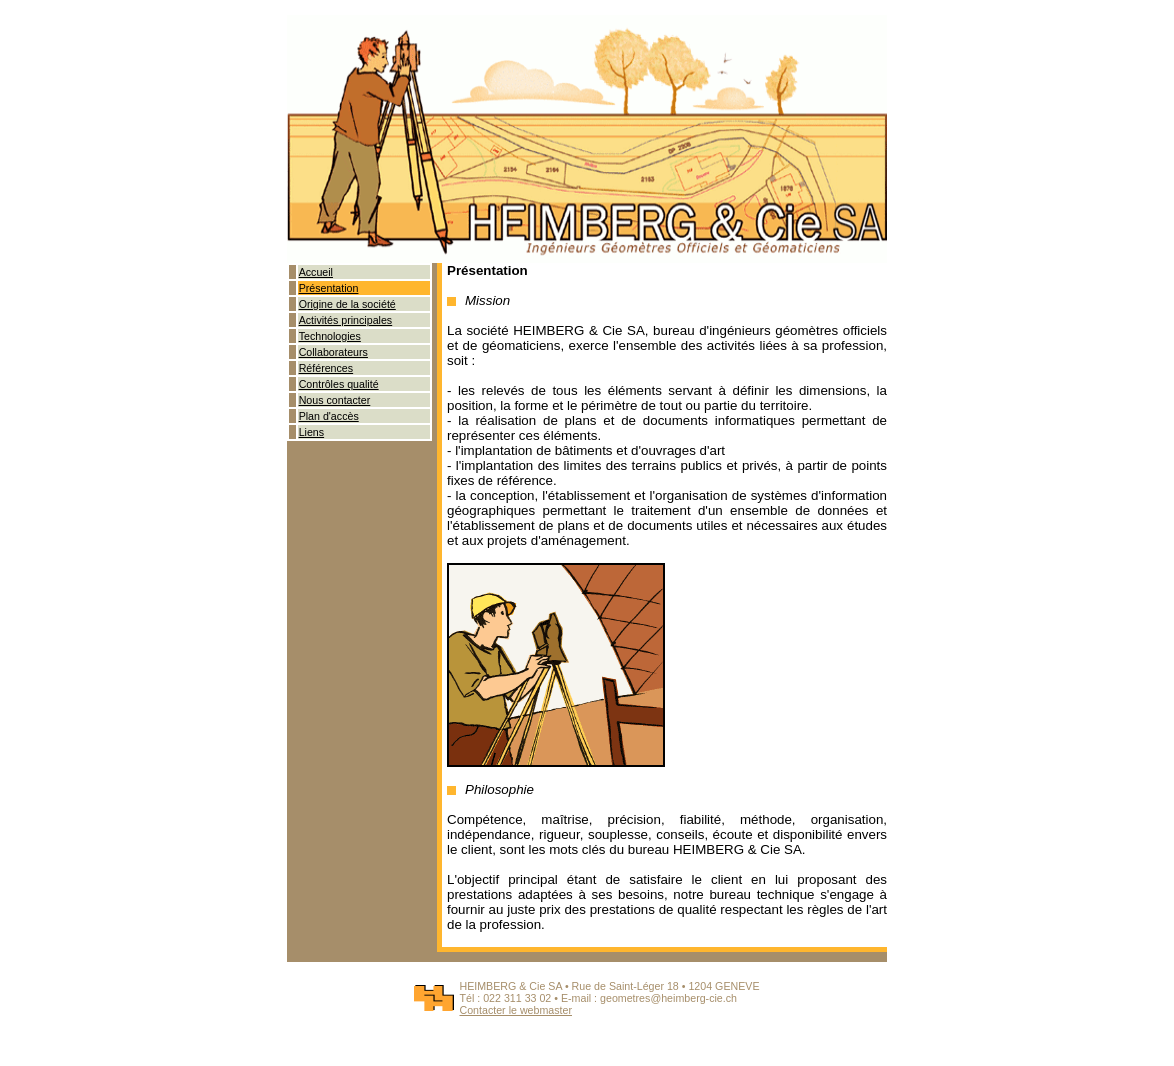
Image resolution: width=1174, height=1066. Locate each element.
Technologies (330, 336)
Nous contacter (335, 400)
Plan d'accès (329, 416)
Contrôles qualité (339, 384)
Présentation (329, 288)
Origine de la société (347, 304)
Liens (311, 432)
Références (326, 368)
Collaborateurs (333, 352)
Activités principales (346, 320)
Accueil (316, 272)
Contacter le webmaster (515, 1010)
